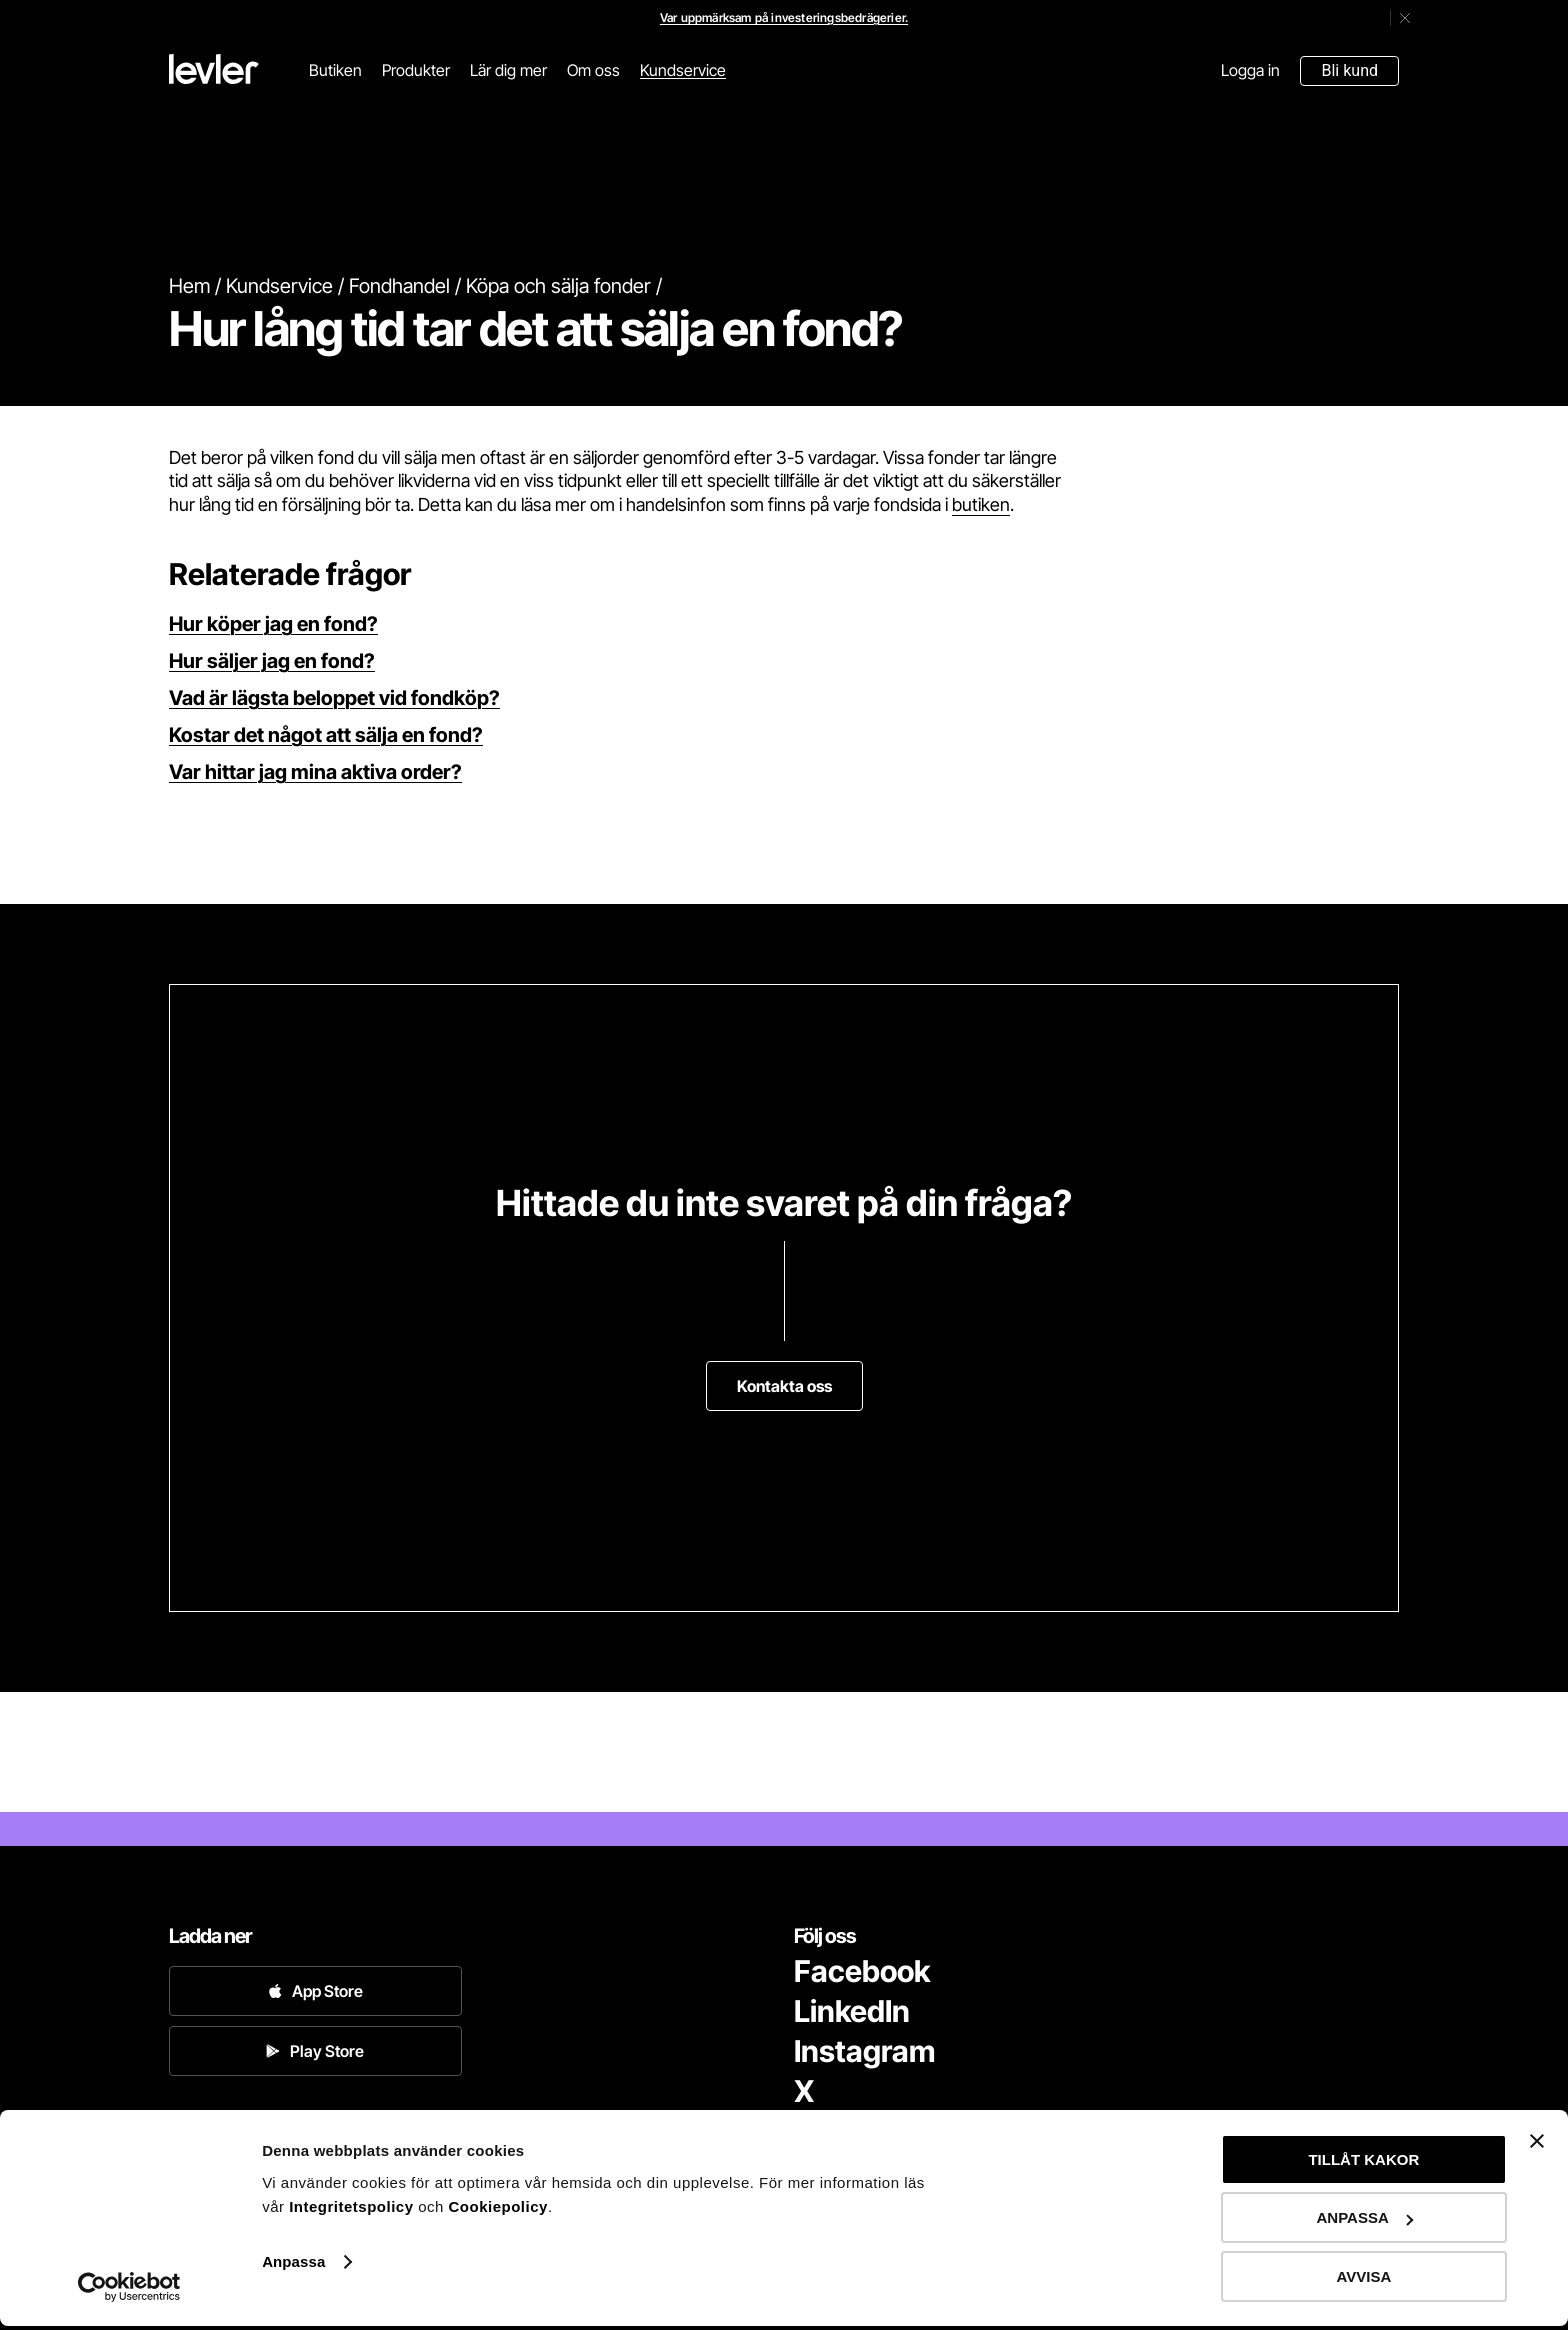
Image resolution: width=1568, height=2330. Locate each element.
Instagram (864, 2051)
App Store (315, 1991)
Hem (189, 286)
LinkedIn (852, 2011)
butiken (981, 504)
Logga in (1250, 70)
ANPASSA (1365, 2222)
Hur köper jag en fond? (273, 624)
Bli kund (1349, 70)
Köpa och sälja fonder (558, 286)
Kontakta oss (784, 1386)
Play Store (315, 2051)
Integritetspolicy (353, 2210)
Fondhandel (399, 286)
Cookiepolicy (498, 2210)
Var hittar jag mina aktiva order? (315, 772)
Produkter (416, 70)
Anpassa (293, 2265)
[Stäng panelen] (1537, 2145)
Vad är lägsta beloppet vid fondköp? (334, 698)
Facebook (862, 1971)
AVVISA (1364, 2280)
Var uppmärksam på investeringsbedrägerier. (784, 17)
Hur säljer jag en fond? (272, 661)
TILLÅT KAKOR (1363, 2163)
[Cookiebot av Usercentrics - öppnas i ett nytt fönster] (129, 2291)
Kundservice (683, 70)
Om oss (593, 70)
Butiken (335, 70)
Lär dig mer (508, 70)
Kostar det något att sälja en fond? (326, 735)
